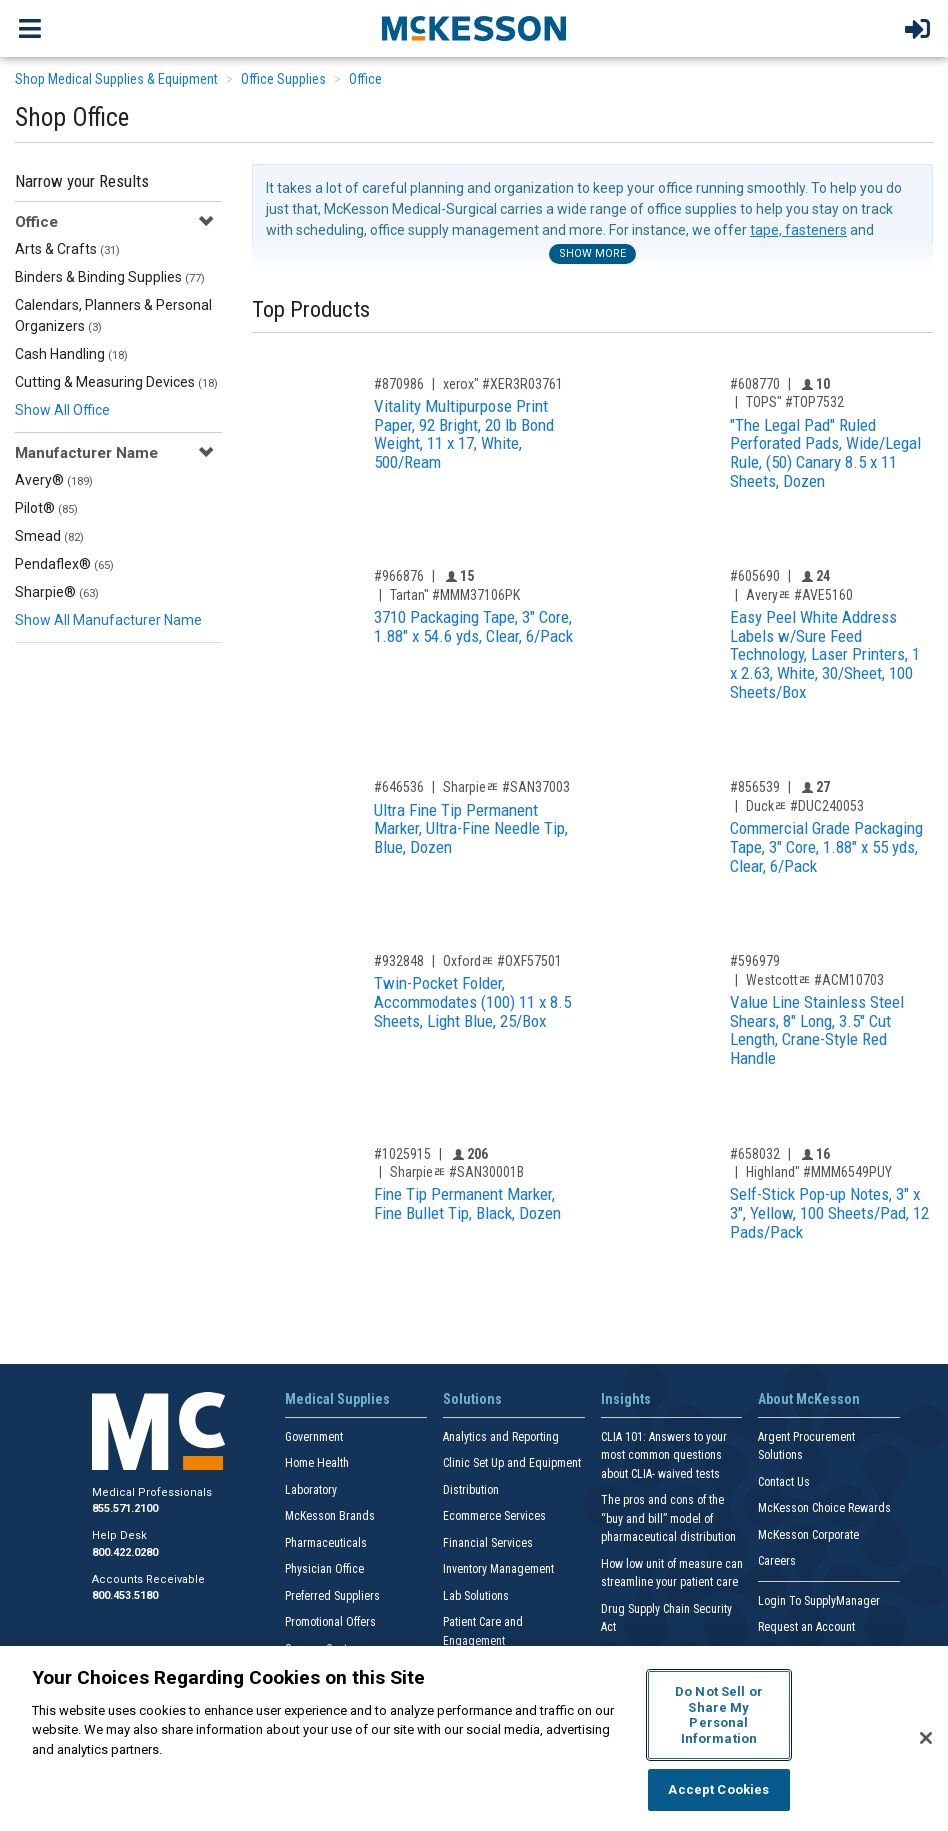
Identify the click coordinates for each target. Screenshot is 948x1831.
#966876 (399, 576)
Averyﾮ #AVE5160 (799, 595)
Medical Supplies (337, 1399)
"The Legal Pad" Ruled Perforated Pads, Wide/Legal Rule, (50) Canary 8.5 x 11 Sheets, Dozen (825, 453)
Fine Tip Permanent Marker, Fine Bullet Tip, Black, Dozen (467, 1203)
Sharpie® (57, 592)
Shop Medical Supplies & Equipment (116, 79)
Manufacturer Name (86, 453)
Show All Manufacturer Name (108, 620)
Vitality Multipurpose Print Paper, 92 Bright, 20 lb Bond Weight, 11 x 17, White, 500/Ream (464, 434)
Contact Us (784, 1482)
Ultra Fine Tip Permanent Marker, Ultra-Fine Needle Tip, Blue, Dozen (471, 828)
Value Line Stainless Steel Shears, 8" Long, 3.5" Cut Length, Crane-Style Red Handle (817, 1030)
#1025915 (402, 1154)
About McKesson (809, 1399)
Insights (626, 1399)
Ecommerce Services (494, 1516)
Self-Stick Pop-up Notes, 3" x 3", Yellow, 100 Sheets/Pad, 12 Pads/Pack (829, 1212)
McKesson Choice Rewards (824, 1508)
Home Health (317, 1463)
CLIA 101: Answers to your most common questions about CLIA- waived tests (664, 1455)
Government (314, 1437)
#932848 (399, 961)
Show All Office (62, 410)
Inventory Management (498, 1569)
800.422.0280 (125, 1552)
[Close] (926, 1738)
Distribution (471, 1490)
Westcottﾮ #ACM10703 (815, 980)
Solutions (472, 1399)
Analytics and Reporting (501, 1437)
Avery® (54, 480)
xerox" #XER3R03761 (503, 384)
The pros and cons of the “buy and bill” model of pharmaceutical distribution (668, 1518)
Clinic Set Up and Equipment (512, 1463)
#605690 (755, 576)
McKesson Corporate (808, 1535)
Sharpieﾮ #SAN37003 (506, 787)
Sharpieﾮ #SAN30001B (457, 1172)
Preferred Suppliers (332, 1596)
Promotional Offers (330, 1622)
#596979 (755, 961)
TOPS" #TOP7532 (795, 402)
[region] (474, 1738)
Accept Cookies (718, 1789)
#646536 (399, 787)
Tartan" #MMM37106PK (455, 595)
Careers (777, 1561)
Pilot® (46, 508)
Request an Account (806, 1627)
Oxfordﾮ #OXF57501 (502, 961)
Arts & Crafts (67, 249)
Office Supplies (283, 79)
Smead (49, 536)
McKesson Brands (330, 1516)
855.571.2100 (125, 1508)
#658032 (755, 1154)
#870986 (399, 384)
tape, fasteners (798, 230)
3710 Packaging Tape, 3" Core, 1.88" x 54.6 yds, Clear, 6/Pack (473, 626)
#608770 (755, 384)
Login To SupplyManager (819, 1601)
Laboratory (311, 1490)
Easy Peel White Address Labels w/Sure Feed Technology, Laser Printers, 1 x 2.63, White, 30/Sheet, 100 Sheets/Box (825, 654)
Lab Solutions (476, 1596)
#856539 (755, 787)
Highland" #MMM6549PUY (819, 1172)
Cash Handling (71, 354)
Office (365, 79)
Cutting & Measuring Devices (116, 382)
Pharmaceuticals (326, 1543)
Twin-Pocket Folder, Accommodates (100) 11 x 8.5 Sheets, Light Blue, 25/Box (472, 1001)
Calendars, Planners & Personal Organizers (113, 315)
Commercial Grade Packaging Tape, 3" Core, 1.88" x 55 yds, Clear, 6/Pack (826, 846)
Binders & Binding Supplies (110, 277)
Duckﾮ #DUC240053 (805, 806)
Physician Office (324, 1569)
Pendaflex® (64, 564)
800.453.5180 (125, 1595)
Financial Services (488, 1543)
